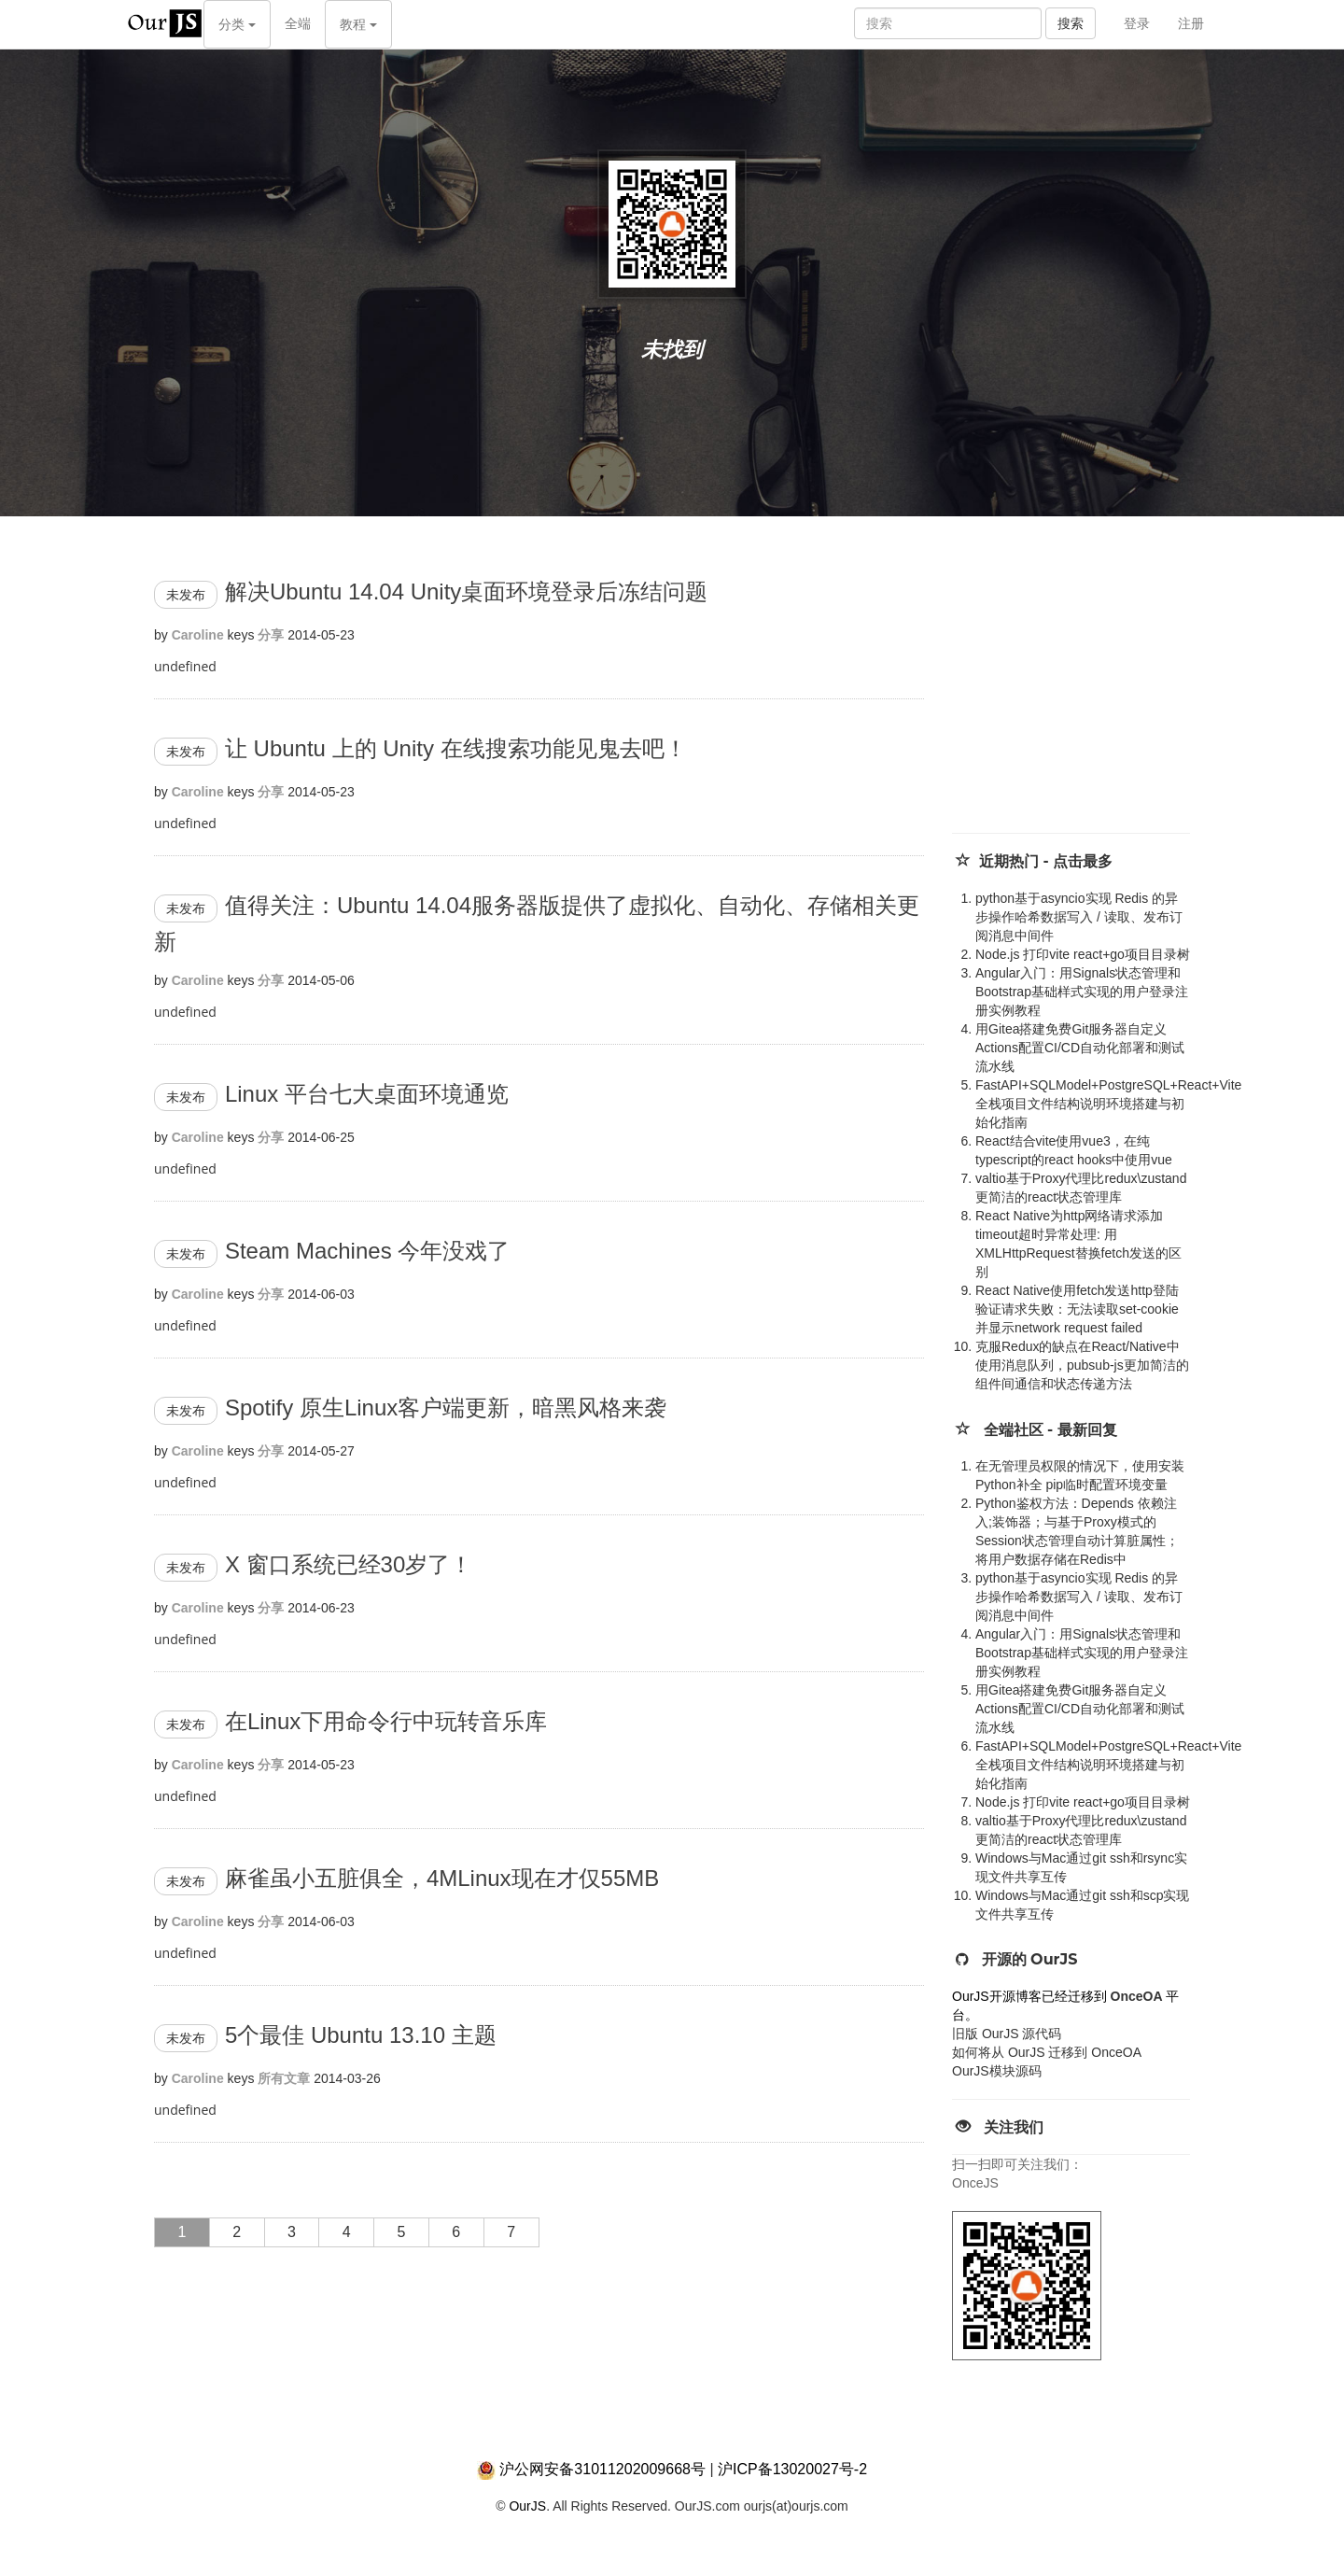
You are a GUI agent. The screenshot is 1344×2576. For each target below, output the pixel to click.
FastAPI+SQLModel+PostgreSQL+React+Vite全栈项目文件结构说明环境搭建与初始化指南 (1108, 1103)
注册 (1191, 23)
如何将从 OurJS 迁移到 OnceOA (1046, 2052)
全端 (298, 23)
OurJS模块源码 (997, 2070)
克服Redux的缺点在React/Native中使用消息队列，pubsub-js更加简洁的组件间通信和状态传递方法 (1082, 1365)
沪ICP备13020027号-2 (792, 2469)
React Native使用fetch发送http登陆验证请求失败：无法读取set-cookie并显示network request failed (1077, 1309)
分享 (271, 634)
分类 (237, 24)
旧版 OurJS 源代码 (1006, 2033)
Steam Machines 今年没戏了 (367, 1250)
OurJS (527, 2506)
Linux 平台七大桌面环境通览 (367, 1093)
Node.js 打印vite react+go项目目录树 (1082, 954)
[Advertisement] (1092, 692)
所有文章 (284, 2078)
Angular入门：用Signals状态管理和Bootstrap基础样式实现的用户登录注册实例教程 (1081, 991)
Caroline (198, 634)
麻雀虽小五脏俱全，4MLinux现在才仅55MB (442, 1878)
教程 (358, 24)
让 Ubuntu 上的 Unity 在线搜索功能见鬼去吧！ (456, 748)
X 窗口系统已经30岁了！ (348, 1564)
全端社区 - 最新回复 (1050, 1430)
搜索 (1070, 23)
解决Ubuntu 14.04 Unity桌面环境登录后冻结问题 (466, 591)
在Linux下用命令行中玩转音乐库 (386, 1721)
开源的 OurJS (1030, 1959)
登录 (1137, 23)
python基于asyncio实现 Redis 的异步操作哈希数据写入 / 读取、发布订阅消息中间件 (1079, 917)
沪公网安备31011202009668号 (602, 2469)
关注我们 (1013, 2127)
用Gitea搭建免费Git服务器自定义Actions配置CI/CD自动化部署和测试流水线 (1079, 1047)
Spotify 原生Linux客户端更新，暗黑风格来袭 (445, 1407)
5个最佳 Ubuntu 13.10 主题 (361, 2035)
